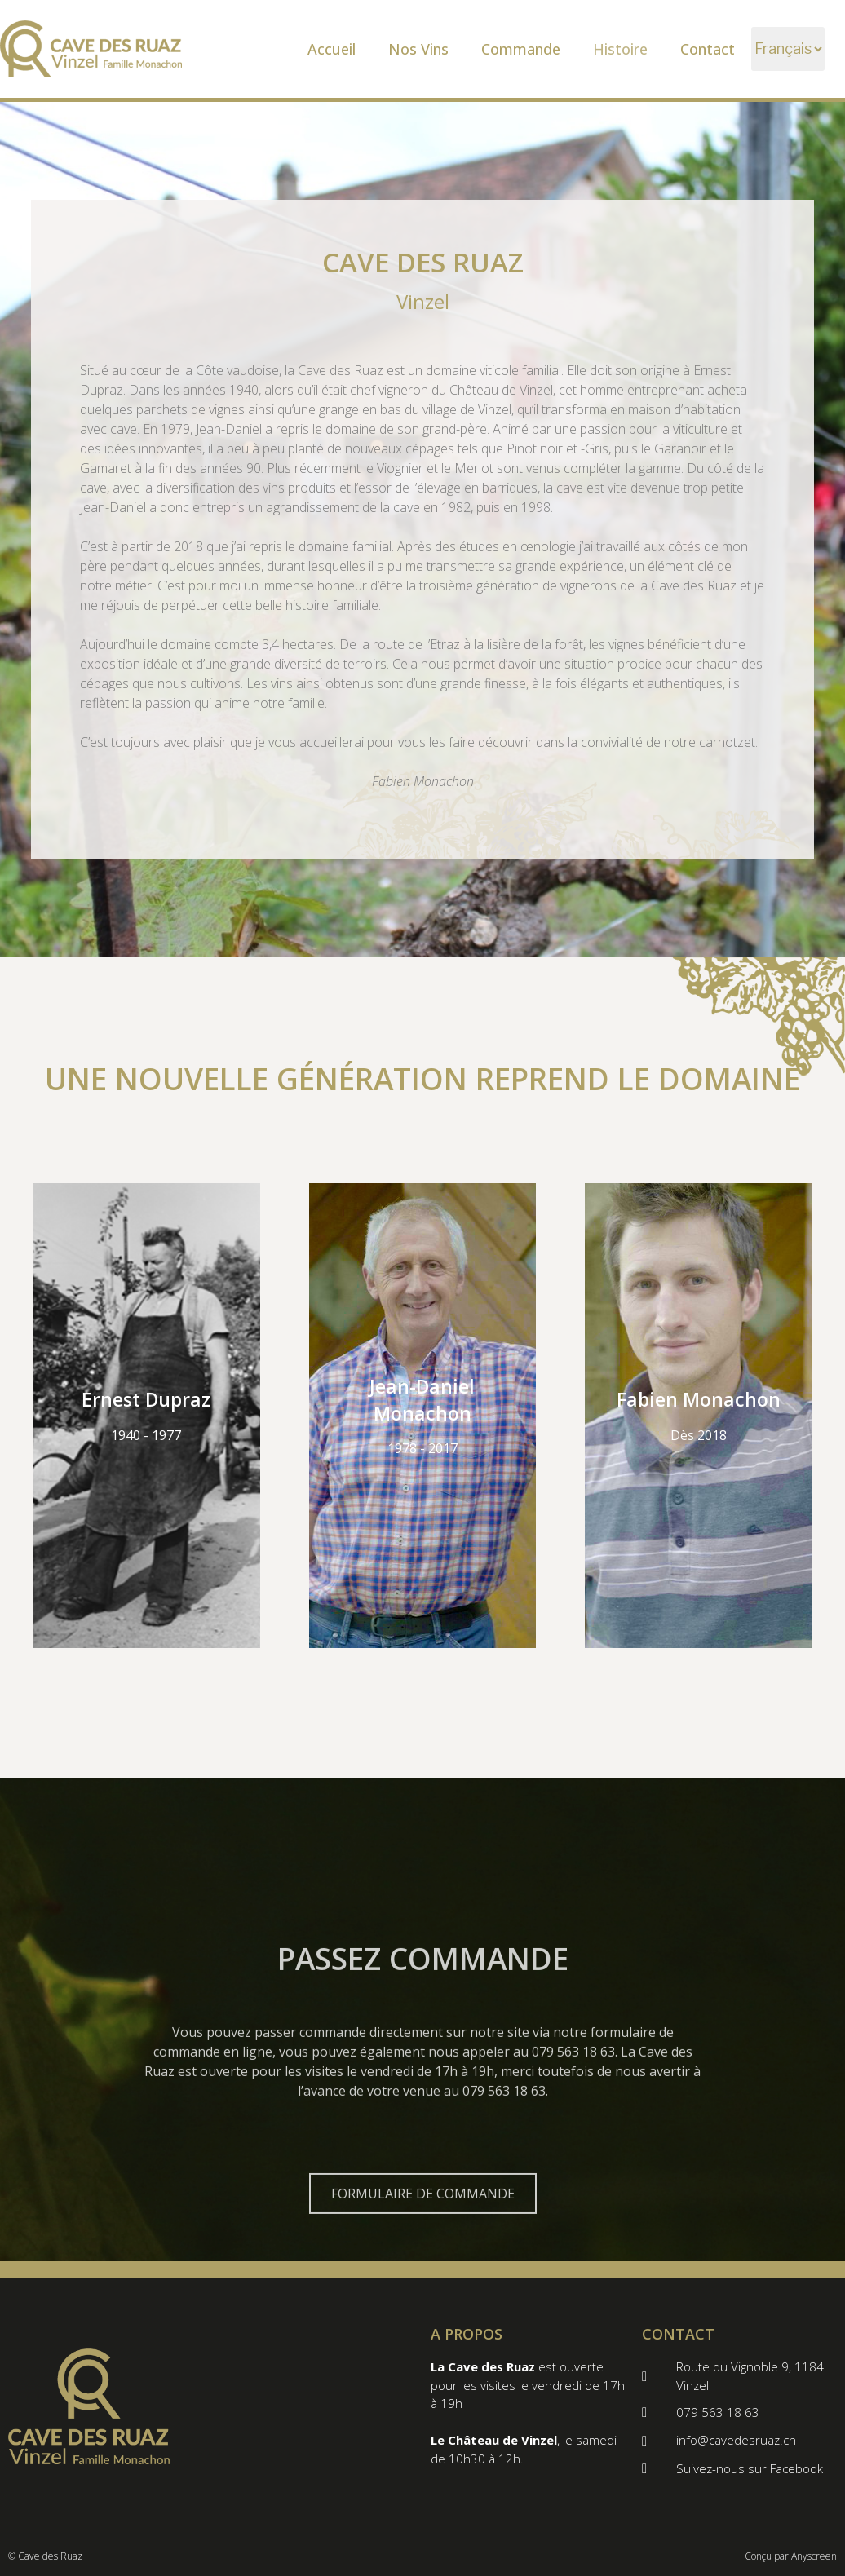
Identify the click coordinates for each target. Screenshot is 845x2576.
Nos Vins (418, 49)
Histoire (620, 49)
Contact (707, 49)
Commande (520, 49)
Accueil (331, 49)
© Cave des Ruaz (45, 2556)
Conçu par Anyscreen (791, 2556)
